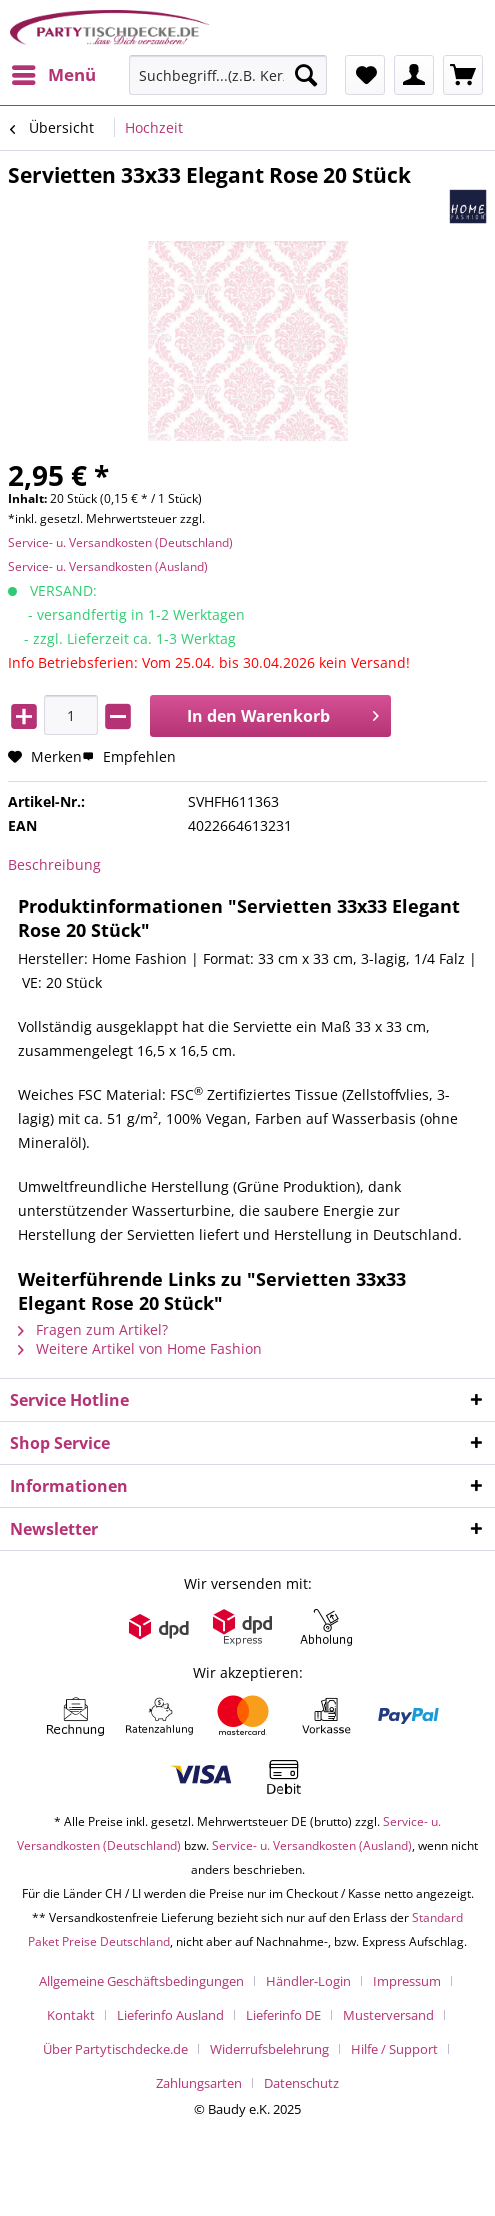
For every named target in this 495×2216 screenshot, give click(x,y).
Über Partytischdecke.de (115, 2049)
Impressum (407, 1981)
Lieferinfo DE (283, 2015)
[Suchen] (306, 75)
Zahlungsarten (199, 2083)
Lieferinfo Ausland (170, 2015)
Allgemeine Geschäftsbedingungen (141, 1981)
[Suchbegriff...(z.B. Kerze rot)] (228, 75)
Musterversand (388, 2015)
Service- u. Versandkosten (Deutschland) (120, 542)
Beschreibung (54, 864)
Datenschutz (301, 2083)
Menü (54, 72)
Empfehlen (129, 756)
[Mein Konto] (414, 75)
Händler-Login (308, 1981)
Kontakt (71, 2015)
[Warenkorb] (463, 75)
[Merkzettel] (365, 75)
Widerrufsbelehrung (269, 2049)
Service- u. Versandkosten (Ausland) (108, 566)
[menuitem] (53, 75)
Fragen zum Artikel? (93, 1329)
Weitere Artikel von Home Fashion (140, 1348)
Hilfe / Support (394, 2049)
